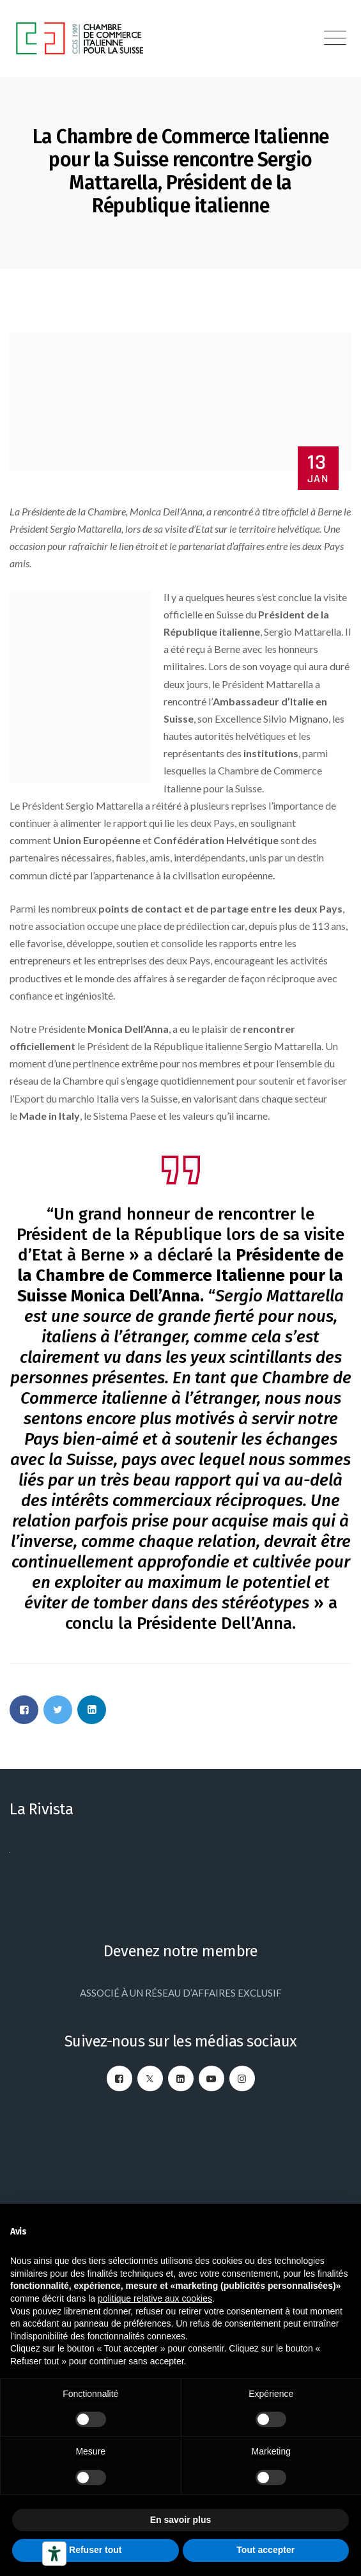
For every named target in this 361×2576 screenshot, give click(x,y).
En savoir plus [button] (180, 2520)
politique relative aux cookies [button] (155, 2298)
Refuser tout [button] (95, 2550)
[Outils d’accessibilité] (54, 2553)
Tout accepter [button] (265, 2550)
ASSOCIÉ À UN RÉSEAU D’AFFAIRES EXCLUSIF (181, 1993)
